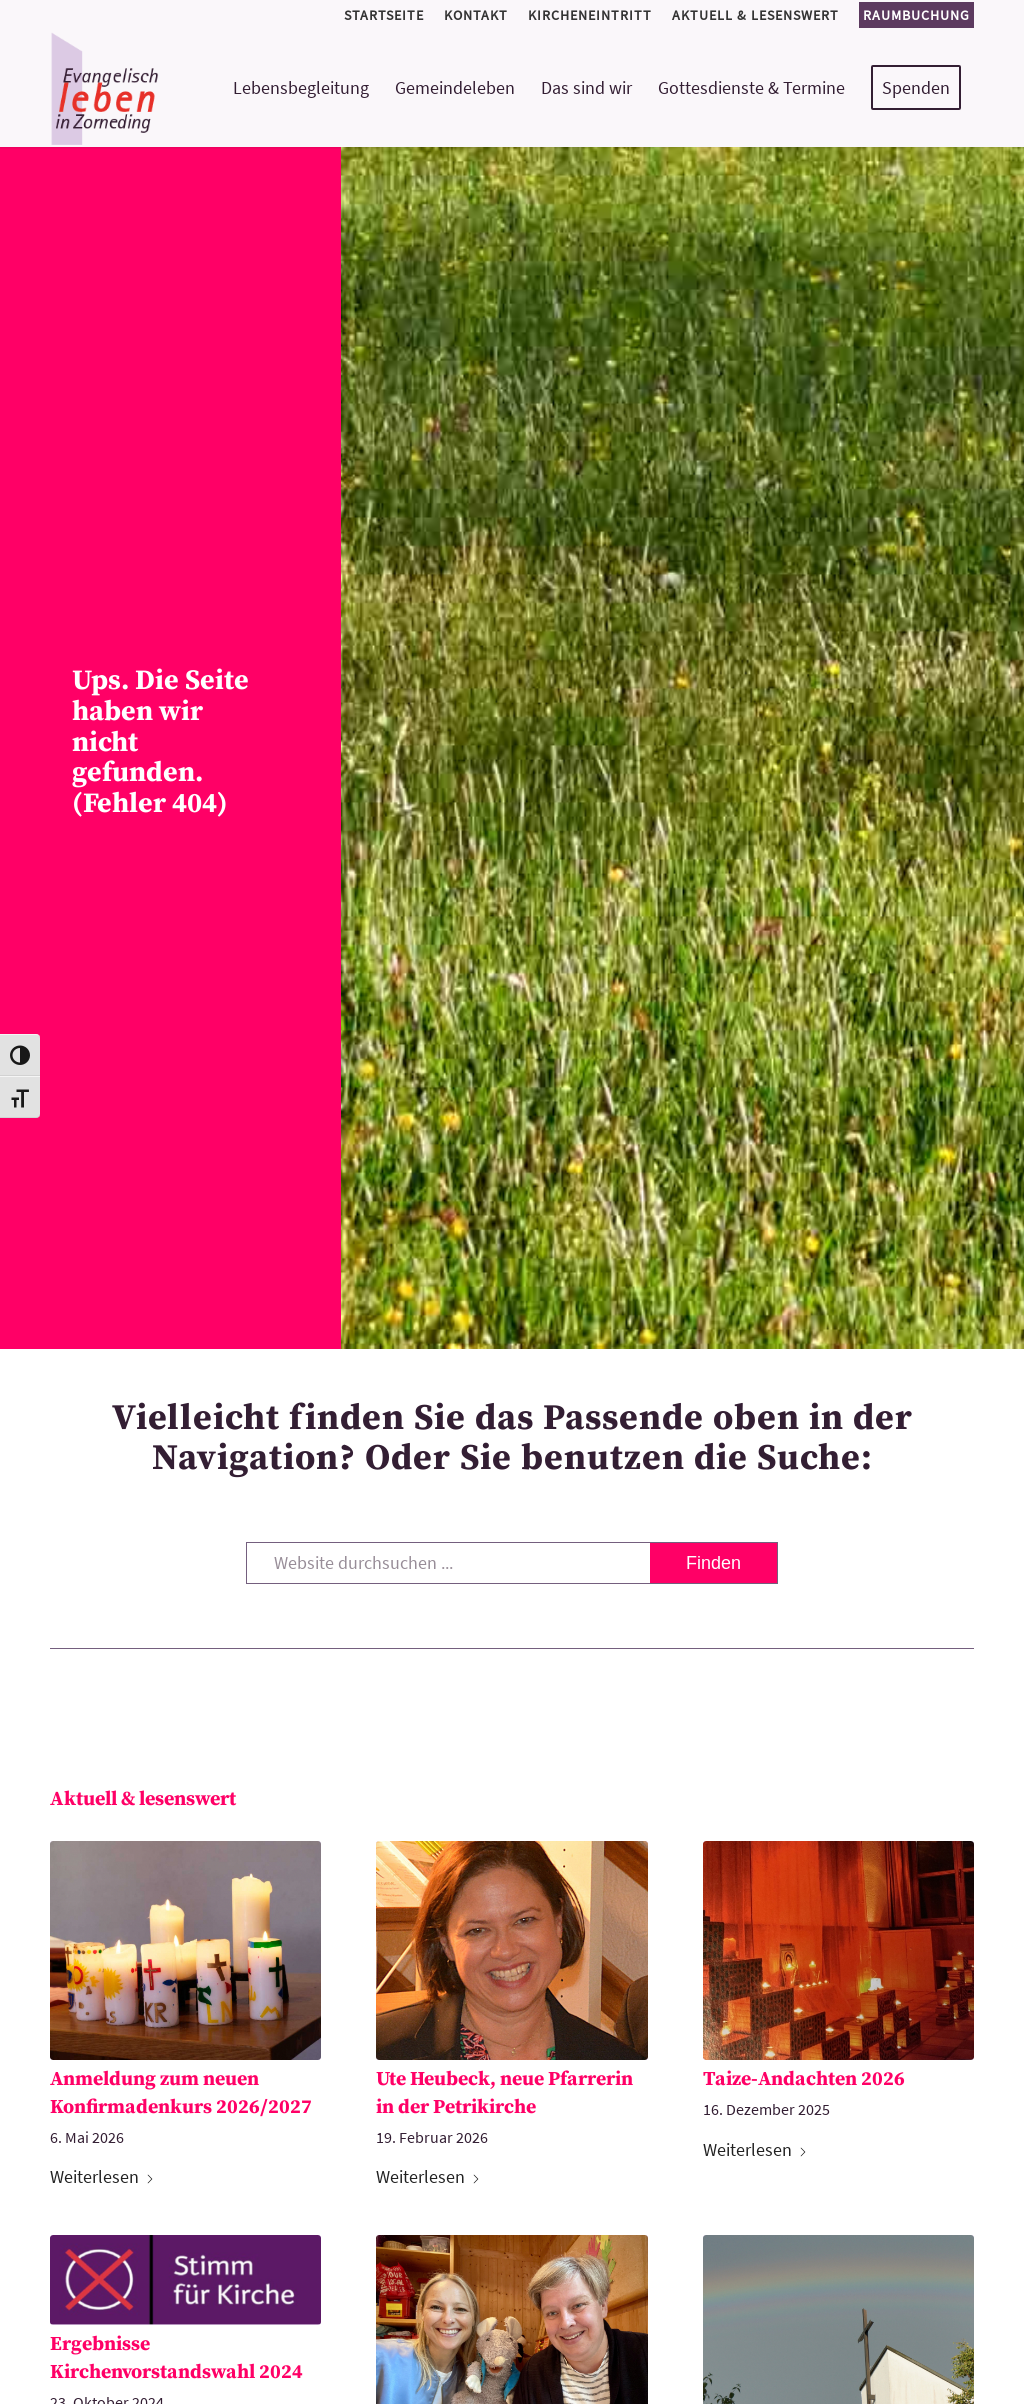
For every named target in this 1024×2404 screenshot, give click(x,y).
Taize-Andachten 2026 (804, 2079)
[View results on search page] (713, 1563)
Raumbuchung (916, 15)
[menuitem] (384, 15)
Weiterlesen (102, 2176)
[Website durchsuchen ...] (512, 1563)
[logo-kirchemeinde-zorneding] (176, 88)
